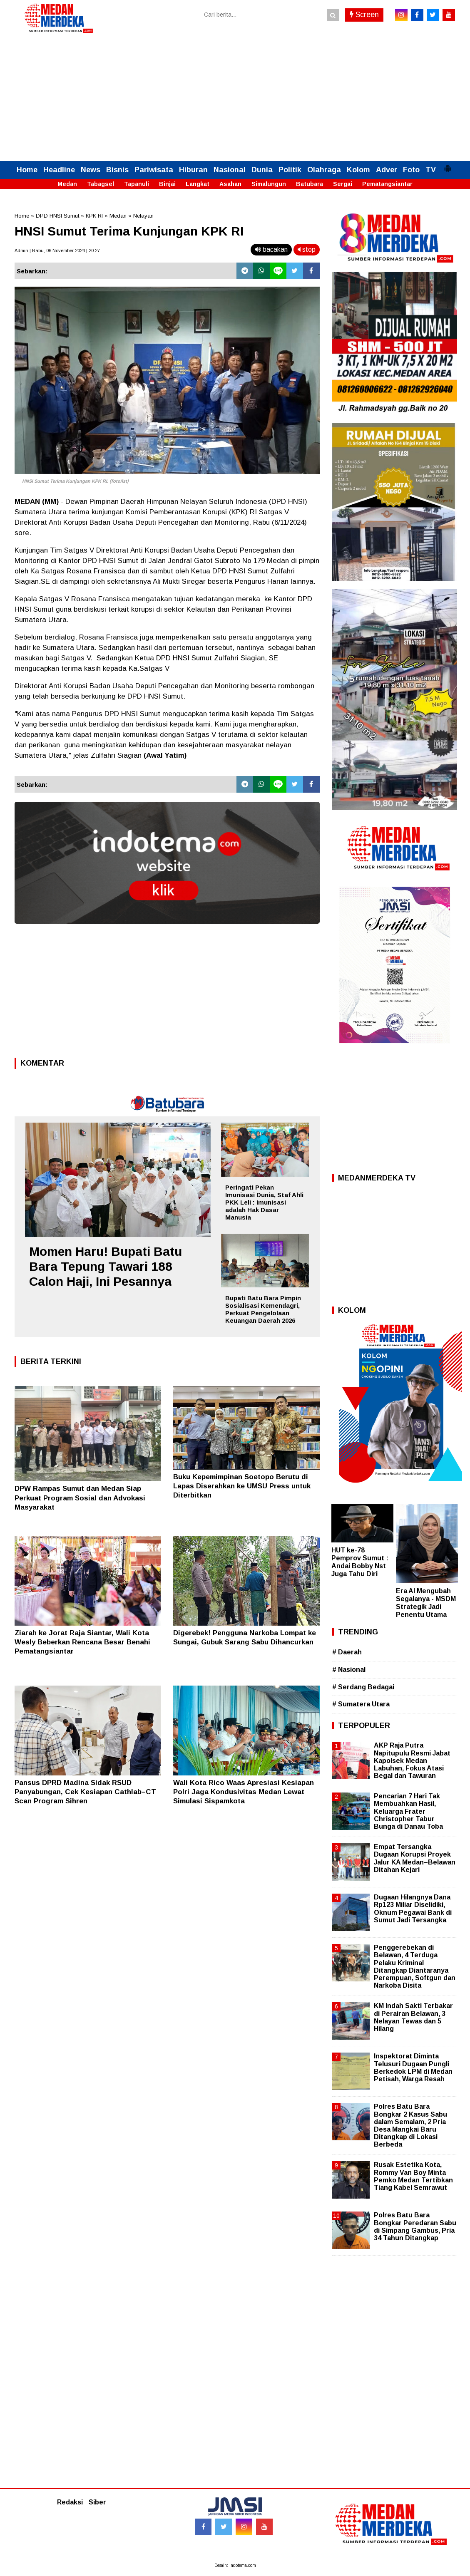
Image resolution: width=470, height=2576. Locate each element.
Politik (290, 170)
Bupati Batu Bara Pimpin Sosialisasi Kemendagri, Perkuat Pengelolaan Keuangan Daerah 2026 (263, 1309)
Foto (411, 170)
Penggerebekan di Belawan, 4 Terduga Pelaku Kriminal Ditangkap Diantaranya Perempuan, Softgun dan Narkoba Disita (414, 1966)
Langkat (197, 184)
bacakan (271, 249)
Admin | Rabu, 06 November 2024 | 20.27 (57, 250)
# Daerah (347, 1652)
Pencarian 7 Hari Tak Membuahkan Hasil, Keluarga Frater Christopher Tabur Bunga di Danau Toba (408, 1811)
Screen (364, 14)
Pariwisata (153, 170)
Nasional (230, 170)
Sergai (342, 184)
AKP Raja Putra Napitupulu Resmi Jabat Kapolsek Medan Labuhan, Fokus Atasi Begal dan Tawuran (412, 1760)
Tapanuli (136, 184)
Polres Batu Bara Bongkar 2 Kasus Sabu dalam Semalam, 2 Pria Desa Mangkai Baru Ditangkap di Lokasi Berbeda (410, 2125)
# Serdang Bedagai (363, 1687)
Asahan (230, 184)
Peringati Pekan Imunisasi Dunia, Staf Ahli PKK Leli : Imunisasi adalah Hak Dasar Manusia (264, 1202)
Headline (59, 170)
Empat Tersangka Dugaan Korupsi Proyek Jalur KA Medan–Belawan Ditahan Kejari (414, 1858)
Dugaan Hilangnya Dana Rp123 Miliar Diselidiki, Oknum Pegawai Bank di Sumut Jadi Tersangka (413, 1909)
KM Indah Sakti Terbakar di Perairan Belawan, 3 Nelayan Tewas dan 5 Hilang (413, 2017)
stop (307, 249)
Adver (386, 170)
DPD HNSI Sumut (57, 216)
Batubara (309, 184)
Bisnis (117, 170)
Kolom (358, 170)
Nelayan (143, 216)
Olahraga (324, 170)
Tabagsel (100, 184)
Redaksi (70, 2502)
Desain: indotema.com (235, 2565)
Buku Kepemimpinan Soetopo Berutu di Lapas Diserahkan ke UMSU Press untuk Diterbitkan (242, 1486)
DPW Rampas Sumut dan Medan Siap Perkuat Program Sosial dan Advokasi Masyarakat (80, 1498)
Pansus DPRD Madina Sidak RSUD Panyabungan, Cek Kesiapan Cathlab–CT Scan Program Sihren (85, 1792)
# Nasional (349, 1669)
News (90, 170)
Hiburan (193, 170)
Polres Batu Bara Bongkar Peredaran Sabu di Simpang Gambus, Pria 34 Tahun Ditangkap (415, 2226)
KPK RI (94, 216)
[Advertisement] (235, 98)
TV (430, 170)
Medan (67, 184)
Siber (97, 2502)
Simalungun (268, 184)
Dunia (262, 170)
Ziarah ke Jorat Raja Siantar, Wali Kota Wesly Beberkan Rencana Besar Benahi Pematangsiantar (82, 1642)
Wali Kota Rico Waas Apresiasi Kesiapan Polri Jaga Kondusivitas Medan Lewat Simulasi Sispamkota (243, 1792)
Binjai (167, 184)
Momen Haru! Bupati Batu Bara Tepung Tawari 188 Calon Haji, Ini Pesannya (105, 1266)
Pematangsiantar (387, 184)
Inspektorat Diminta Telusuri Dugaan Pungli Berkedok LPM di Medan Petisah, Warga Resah (413, 2068)
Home (27, 170)
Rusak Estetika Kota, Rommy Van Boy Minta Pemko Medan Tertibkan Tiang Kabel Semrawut (413, 2176)
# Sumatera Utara (361, 1704)
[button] (447, 165)
